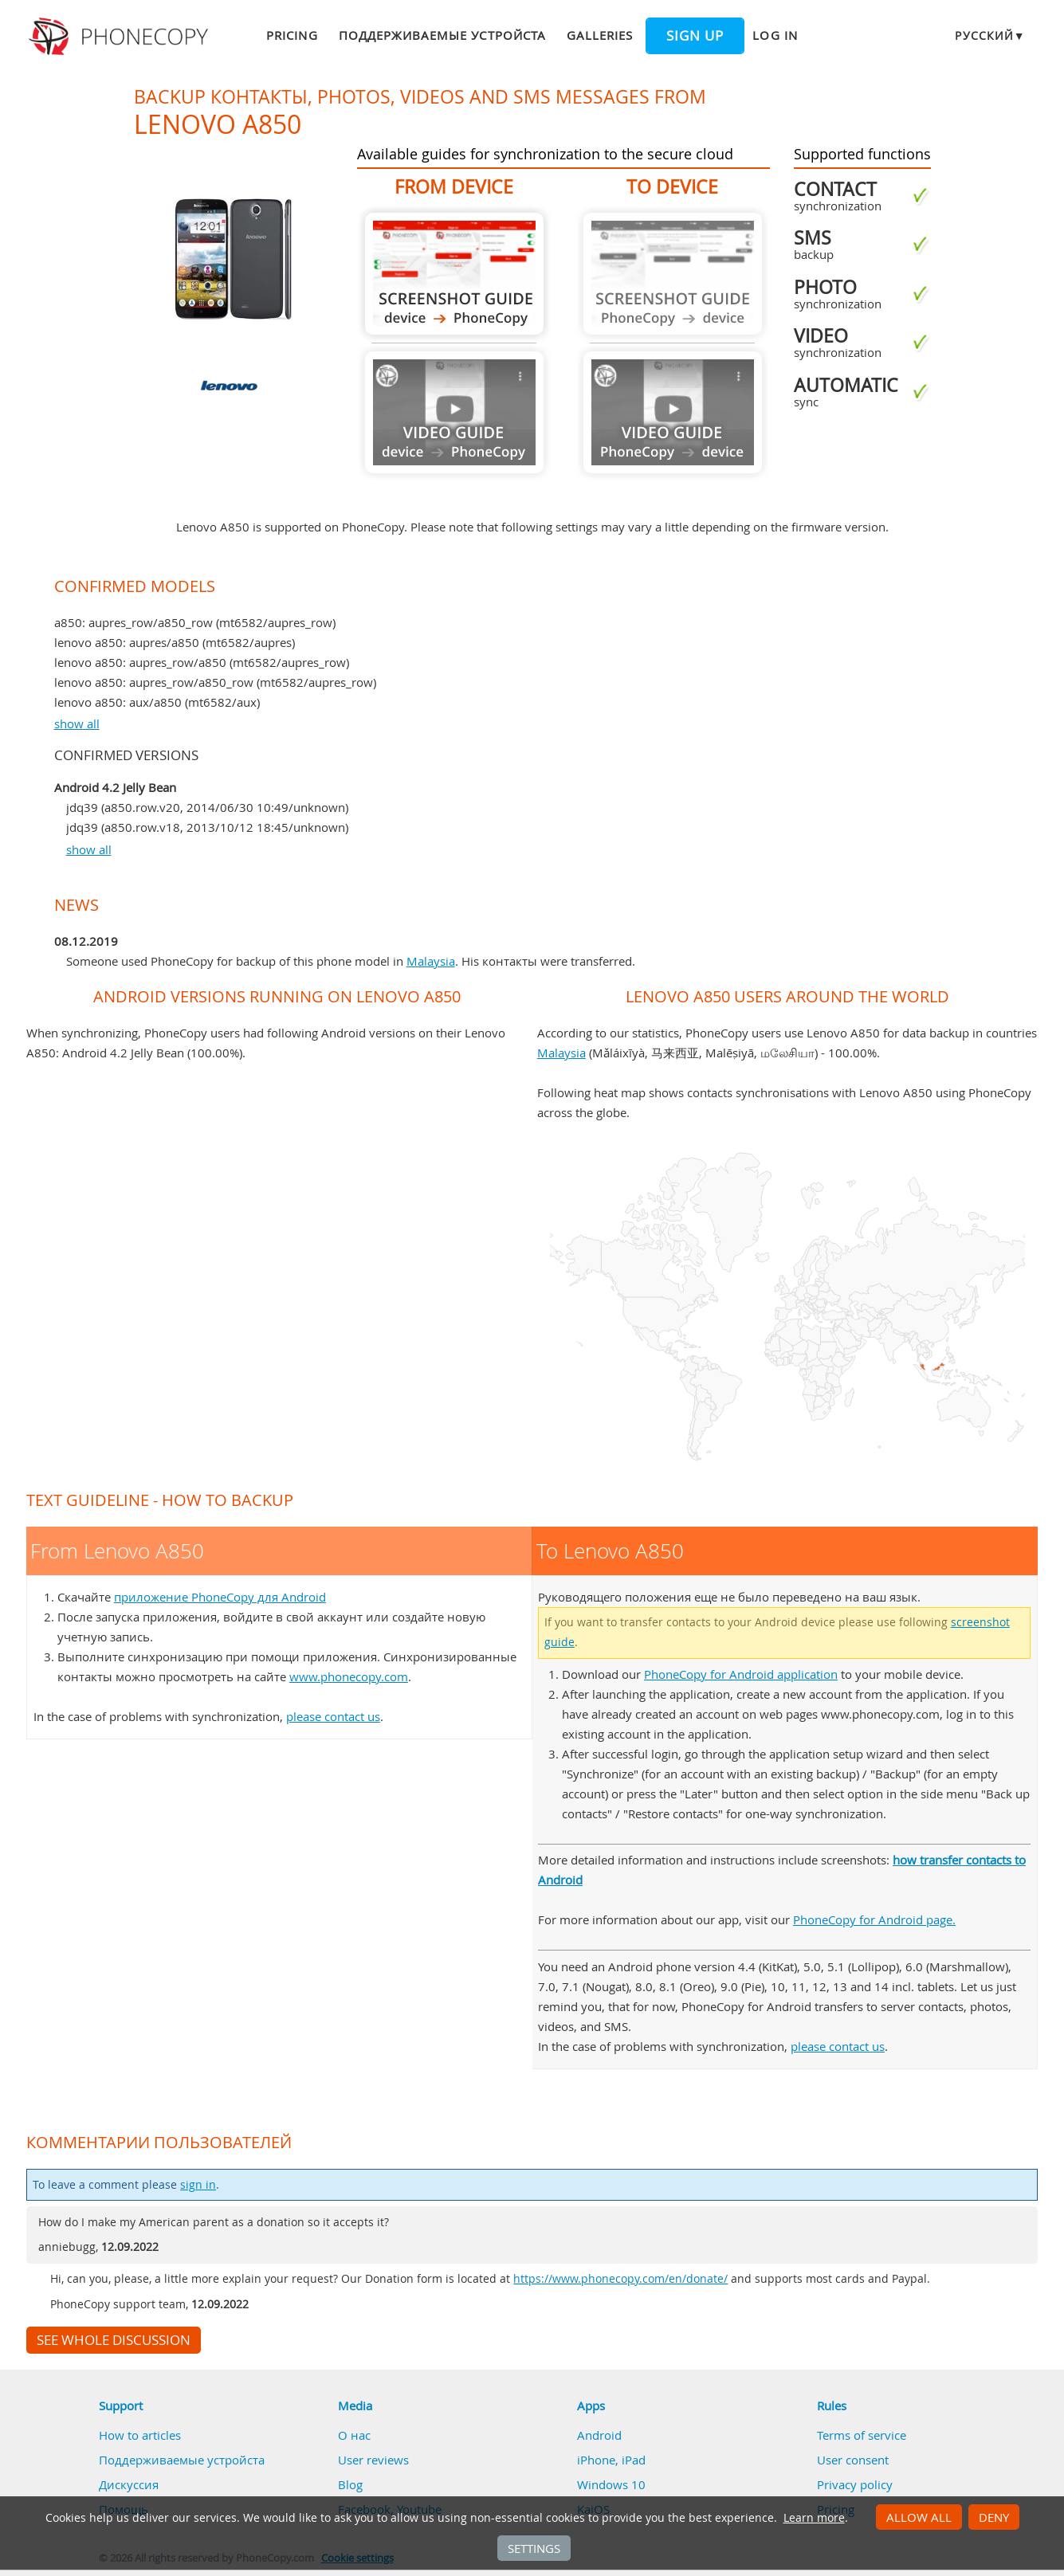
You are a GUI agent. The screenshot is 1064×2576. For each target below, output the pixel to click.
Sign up (695, 36)
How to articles (140, 2435)
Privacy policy (855, 2484)
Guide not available (454, 412)
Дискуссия (129, 2484)
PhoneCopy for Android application (741, 1674)
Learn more (814, 2518)
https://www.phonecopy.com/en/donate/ (620, 2279)
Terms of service (861, 2435)
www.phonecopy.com (348, 1676)
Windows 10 (611, 2484)
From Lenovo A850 (454, 274)
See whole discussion (113, 2340)
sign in (198, 2185)
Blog (350, 2484)
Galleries (600, 35)
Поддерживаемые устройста (442, 35)
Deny (994, 2517)
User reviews (373, 2460)
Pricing (291, 35)
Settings (534, 2548)
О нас (354, 2435)
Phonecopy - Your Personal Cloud (120, 37)
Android (599, 2435)
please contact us (333, 1716)
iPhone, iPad (611, 2460)
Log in (774, 35)
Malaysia (430, 961)
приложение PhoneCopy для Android (220, 1597)
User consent (853, 2460)
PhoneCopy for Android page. (874, 1919)
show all (77, 723)
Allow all (919, 2517)
